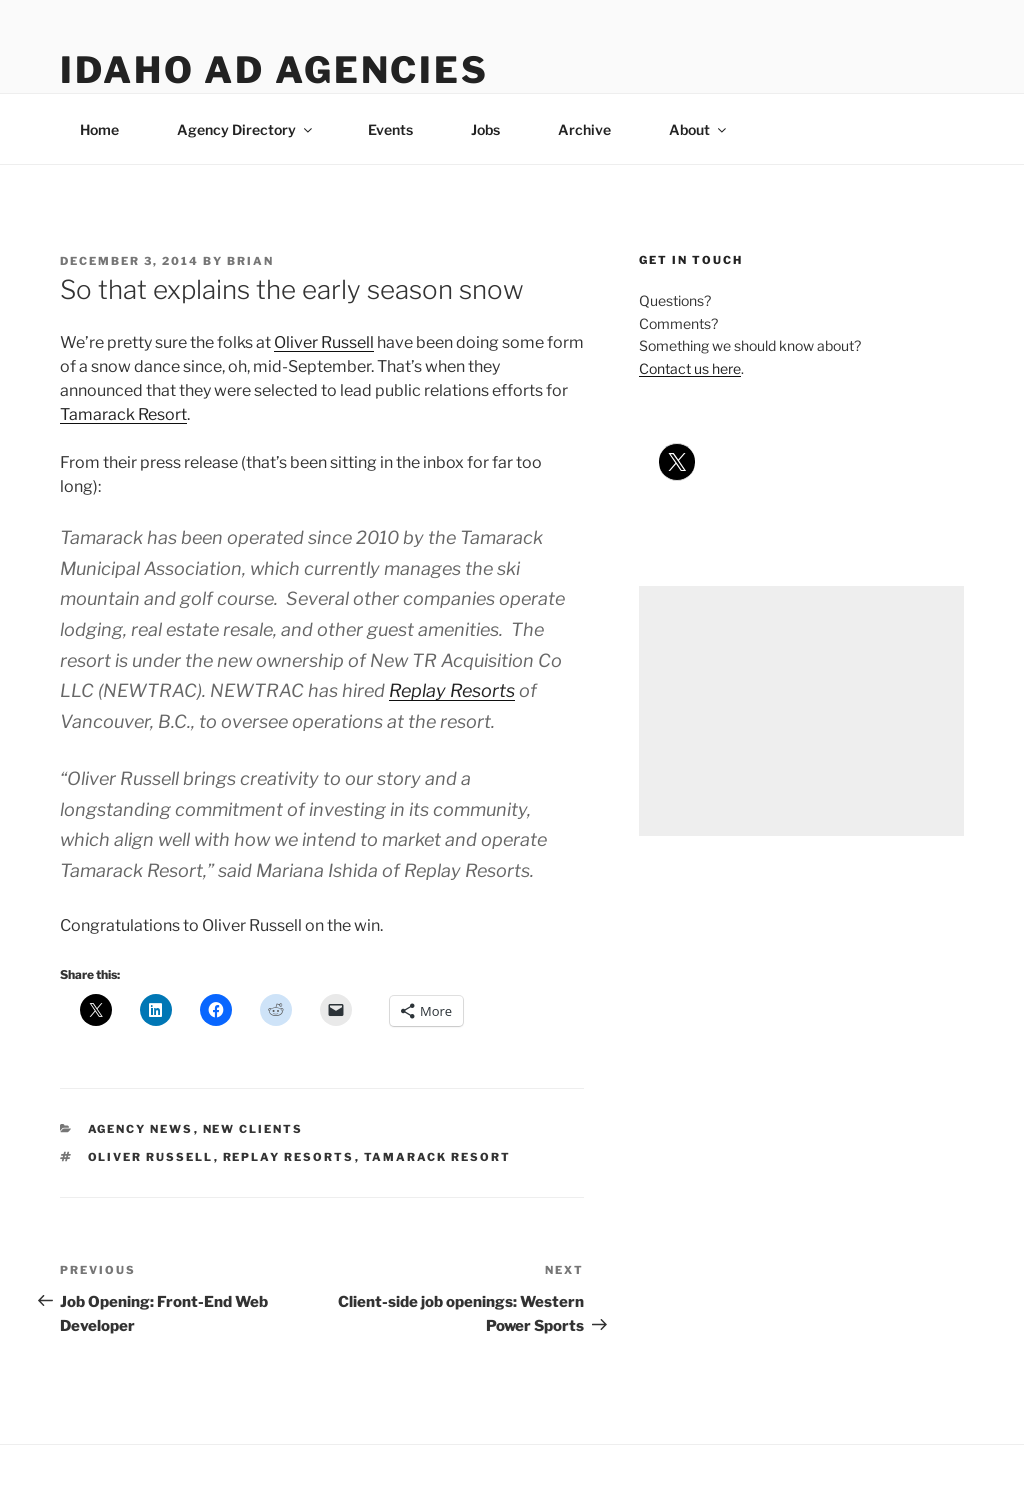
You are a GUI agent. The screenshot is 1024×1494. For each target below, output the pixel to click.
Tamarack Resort (123, 414)
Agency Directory (246, 129)
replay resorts (289, 1157)
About (699, 129)
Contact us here (690, 368)
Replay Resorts (452, 690)
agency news (141, 1129)
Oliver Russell (324, 342)
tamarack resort (438, 1157)
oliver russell (151, 1157)
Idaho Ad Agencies (274, 70)
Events (390, 129)
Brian (250, 261)
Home (99, 129)
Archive (584, 129)
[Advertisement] (801, 711)
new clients (253, 1129)
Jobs (485, 129)
